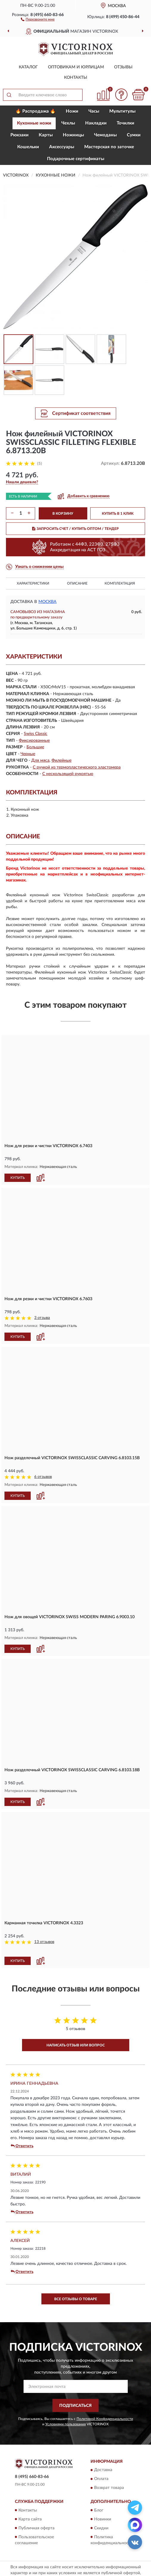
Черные (28, 754)
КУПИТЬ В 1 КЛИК (117, 513)
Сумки (134, 135)
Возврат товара (109, 2488)
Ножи (72, 111)
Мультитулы (122, 111)
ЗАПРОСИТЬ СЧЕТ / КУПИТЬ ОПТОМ (75, 528)
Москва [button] (47, 602)
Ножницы (73, 135)
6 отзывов (43, 1477)
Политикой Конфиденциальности (105, 2419)
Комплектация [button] (120, 583)
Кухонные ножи (34, 123)
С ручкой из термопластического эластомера (77, 767)
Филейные (61, 760)
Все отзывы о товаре (75, 2299)
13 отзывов (44, 1942)
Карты (46, 135)
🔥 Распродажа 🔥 (35, 111)
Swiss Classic (35, 734)
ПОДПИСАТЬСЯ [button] (75, 2406)
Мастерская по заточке (109, 147)
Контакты (75, 77)
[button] (38, 19)
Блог (98, 2510)
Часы (93, 111)
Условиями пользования (65, 2424)
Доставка (103, 2470)
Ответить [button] (22, 2146)
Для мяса (40, 760)
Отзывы (123, 67)
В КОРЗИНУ (62, 513)
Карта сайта (30, 2519)
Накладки (96, 123)
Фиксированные (34, 741)
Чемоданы (105, 135)
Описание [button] (77, 583)
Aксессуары (61, 147)
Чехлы (68, 123)
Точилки (125, 123)
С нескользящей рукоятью (67, 774)
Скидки (101, 2528)
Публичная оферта (36, 2528)
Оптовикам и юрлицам (76, 67)
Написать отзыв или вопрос (75, 2045)
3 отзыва (42, 1318)
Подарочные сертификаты (75, 159)
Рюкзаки (19, 135)
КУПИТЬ (17, 1178)
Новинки (102, 2519)
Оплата (101, 2479)
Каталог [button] (28, 67)
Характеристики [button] (33, 583)
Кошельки (28, 147)
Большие (35, 747)
